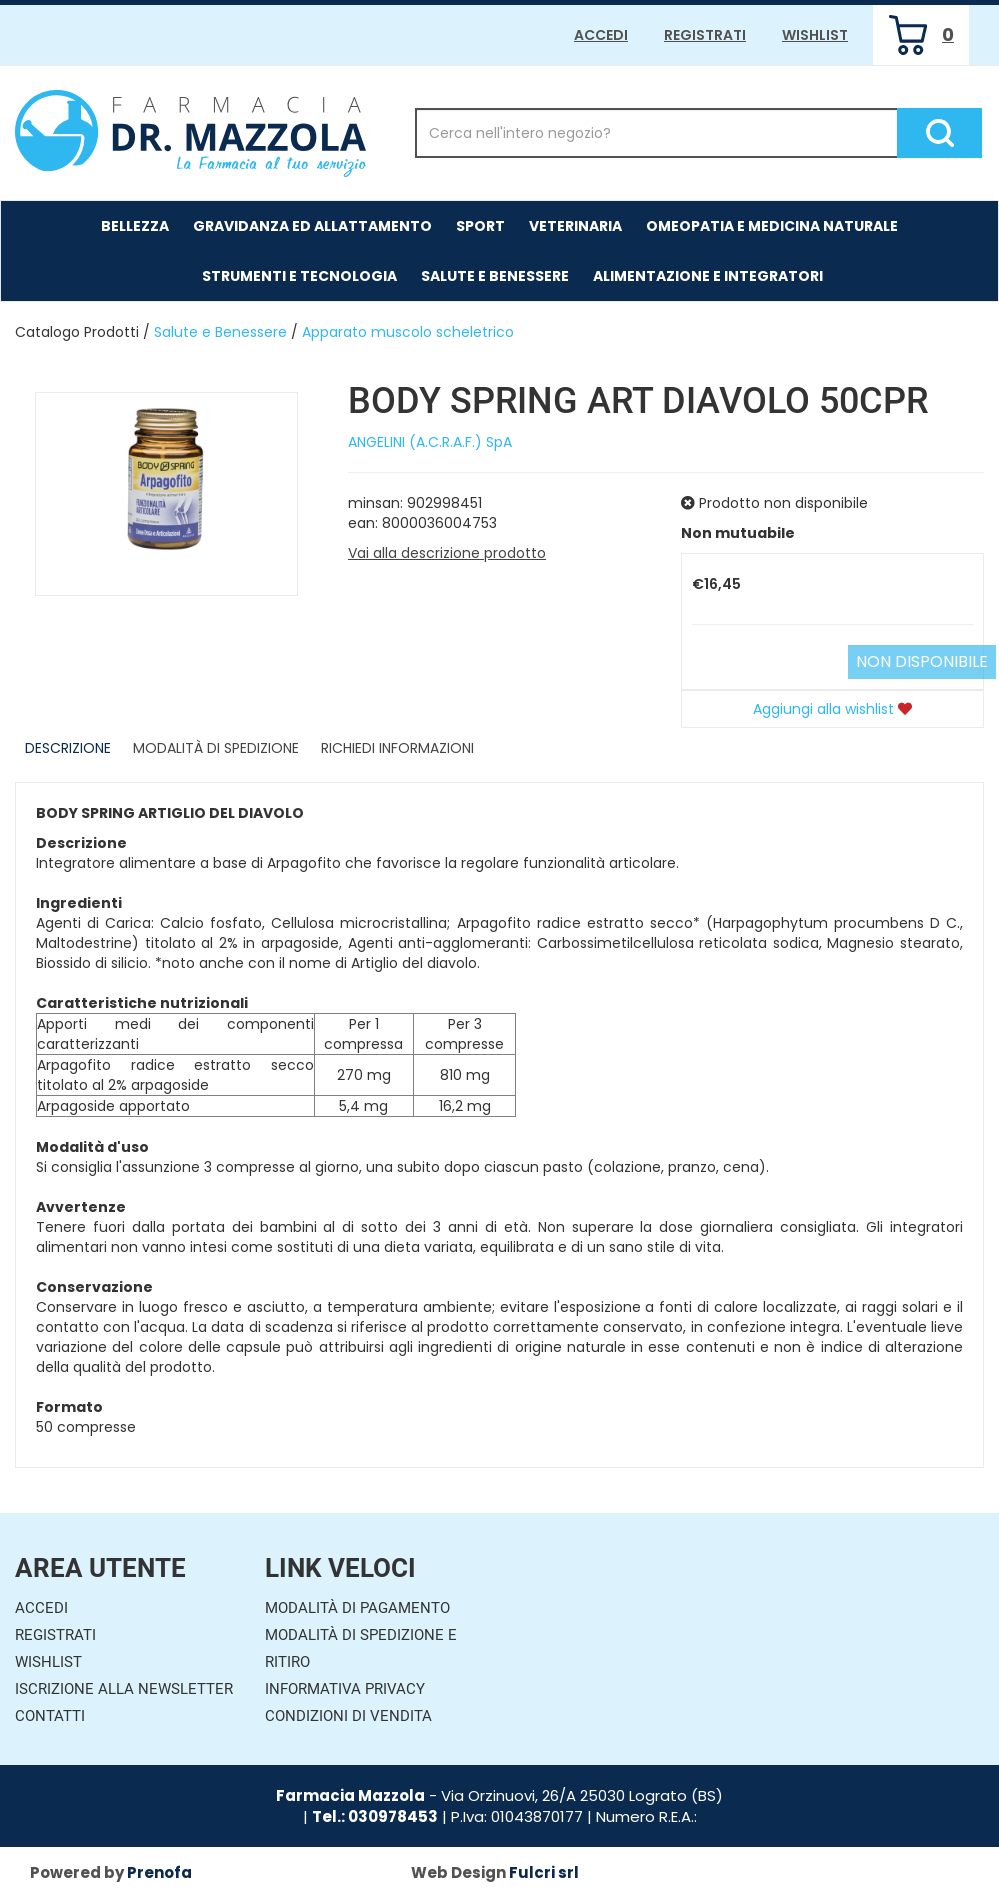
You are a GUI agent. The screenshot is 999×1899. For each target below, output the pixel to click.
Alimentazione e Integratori (708, 276)
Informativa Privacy (345, 1689)
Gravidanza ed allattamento (312, 226)
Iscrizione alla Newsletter (124, 1689)
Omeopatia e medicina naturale (772, 226)
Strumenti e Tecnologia (299, 276)
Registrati (705, 35)
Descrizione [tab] (68, 748)
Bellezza (135, 226)
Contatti (50, 1716)
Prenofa (159, 1872)
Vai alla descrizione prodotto (447, 553)
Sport (480, 226)
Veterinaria (575, 226)
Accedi (601, 35)
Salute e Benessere (495, 276)
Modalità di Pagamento (357, 1608)
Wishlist (815, 35)
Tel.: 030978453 (375, 1816)
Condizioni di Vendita (348, 1716)
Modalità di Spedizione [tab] (216, 748)
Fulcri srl (544, 1872)
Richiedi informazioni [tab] (397, 748)
